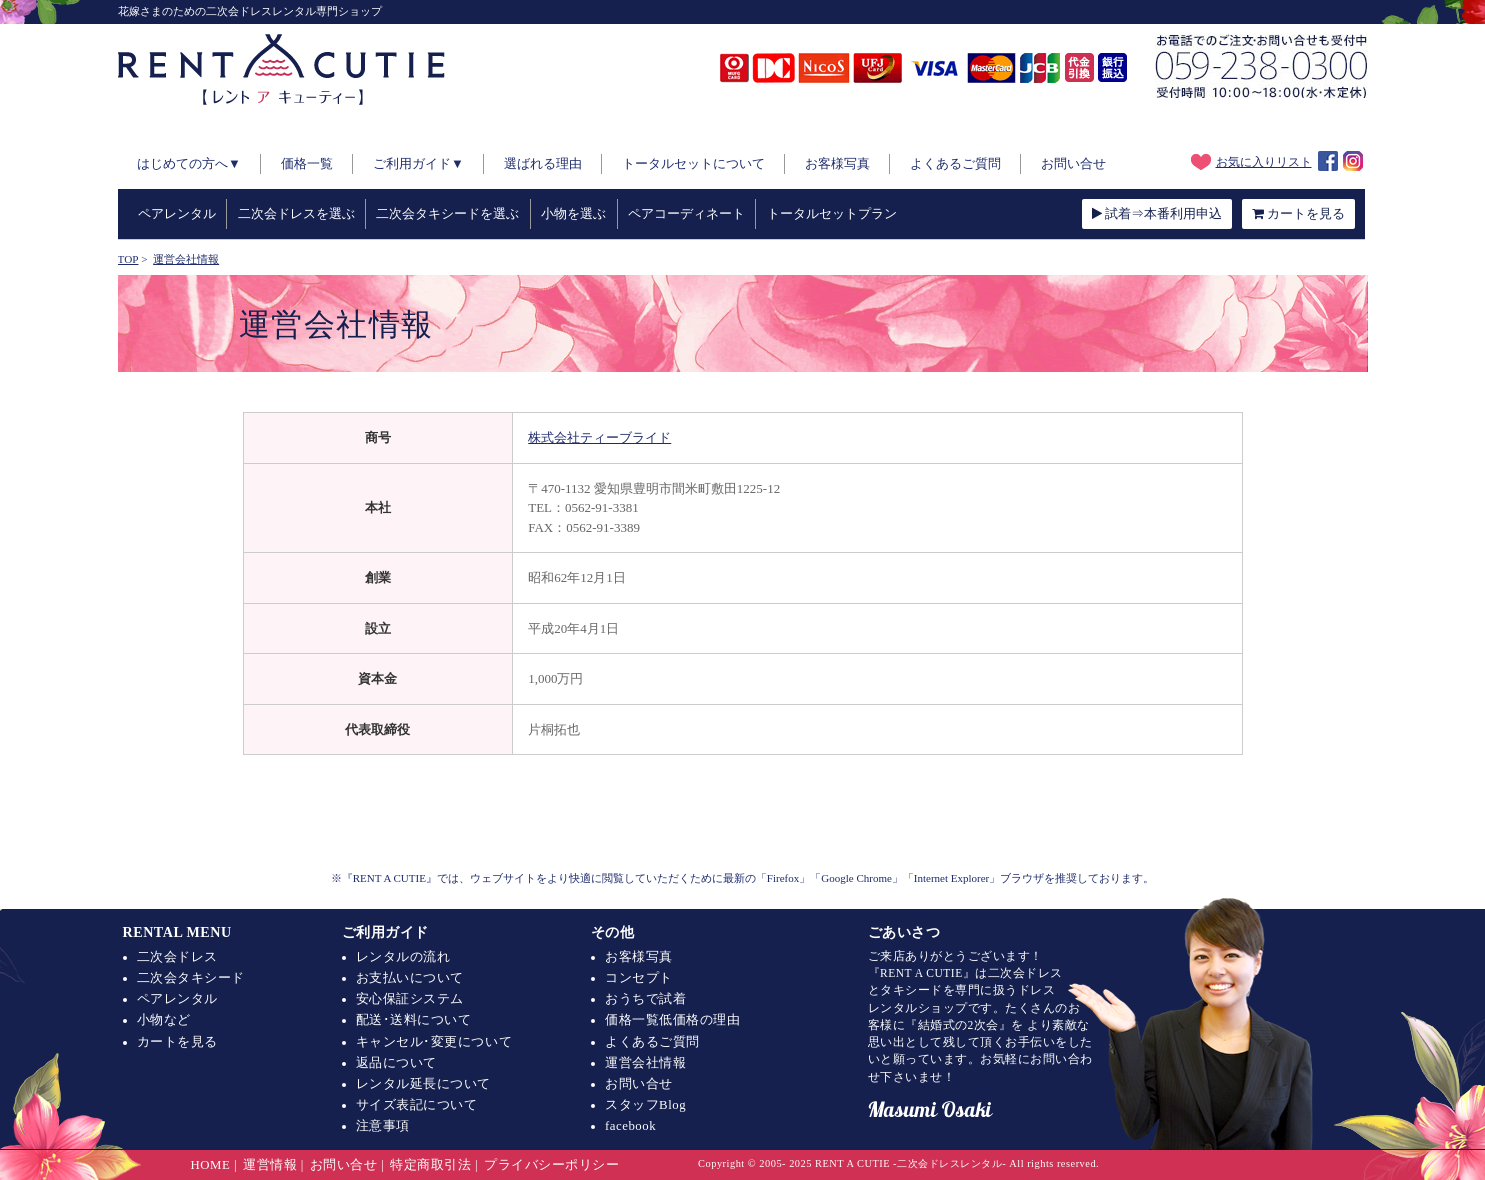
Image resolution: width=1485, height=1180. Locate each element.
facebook (630, 1126)
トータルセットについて (693, 163)
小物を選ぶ (573, 213)
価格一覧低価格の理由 (672, 1020)
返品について (396, 1063)
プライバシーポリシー (551, 1165)
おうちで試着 (645, 999)
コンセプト (639, 978)
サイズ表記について (417, 1105)
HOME (211, 1165)
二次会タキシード (191, 978)
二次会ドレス (177, 957)
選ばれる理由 (543, 163)
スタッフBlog (645, 1105)
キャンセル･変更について (434, 1042)
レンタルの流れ (403, 957)
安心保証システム (410, 999)
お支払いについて (410, 978)
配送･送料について (414, 1020)
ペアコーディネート (686, 213)
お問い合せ (1073, 163)
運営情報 (270, 1165)
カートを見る (1298, 213)
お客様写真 (837, 163)
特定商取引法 (430, 1165)
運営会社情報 (645, 1063)
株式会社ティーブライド (599, 437)
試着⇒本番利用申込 (1157, 213)
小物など (164, 1020)
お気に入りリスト (1251, 162)
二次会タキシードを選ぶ (447, 213)
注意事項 (383, 1126)
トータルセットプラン (832, 213)
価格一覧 (307, 163)
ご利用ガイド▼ (418, 163)
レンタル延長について (423, 1084)
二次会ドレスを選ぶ (296, 213)
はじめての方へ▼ (189, 163)
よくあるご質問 (955, 163)
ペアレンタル (177, 213)
